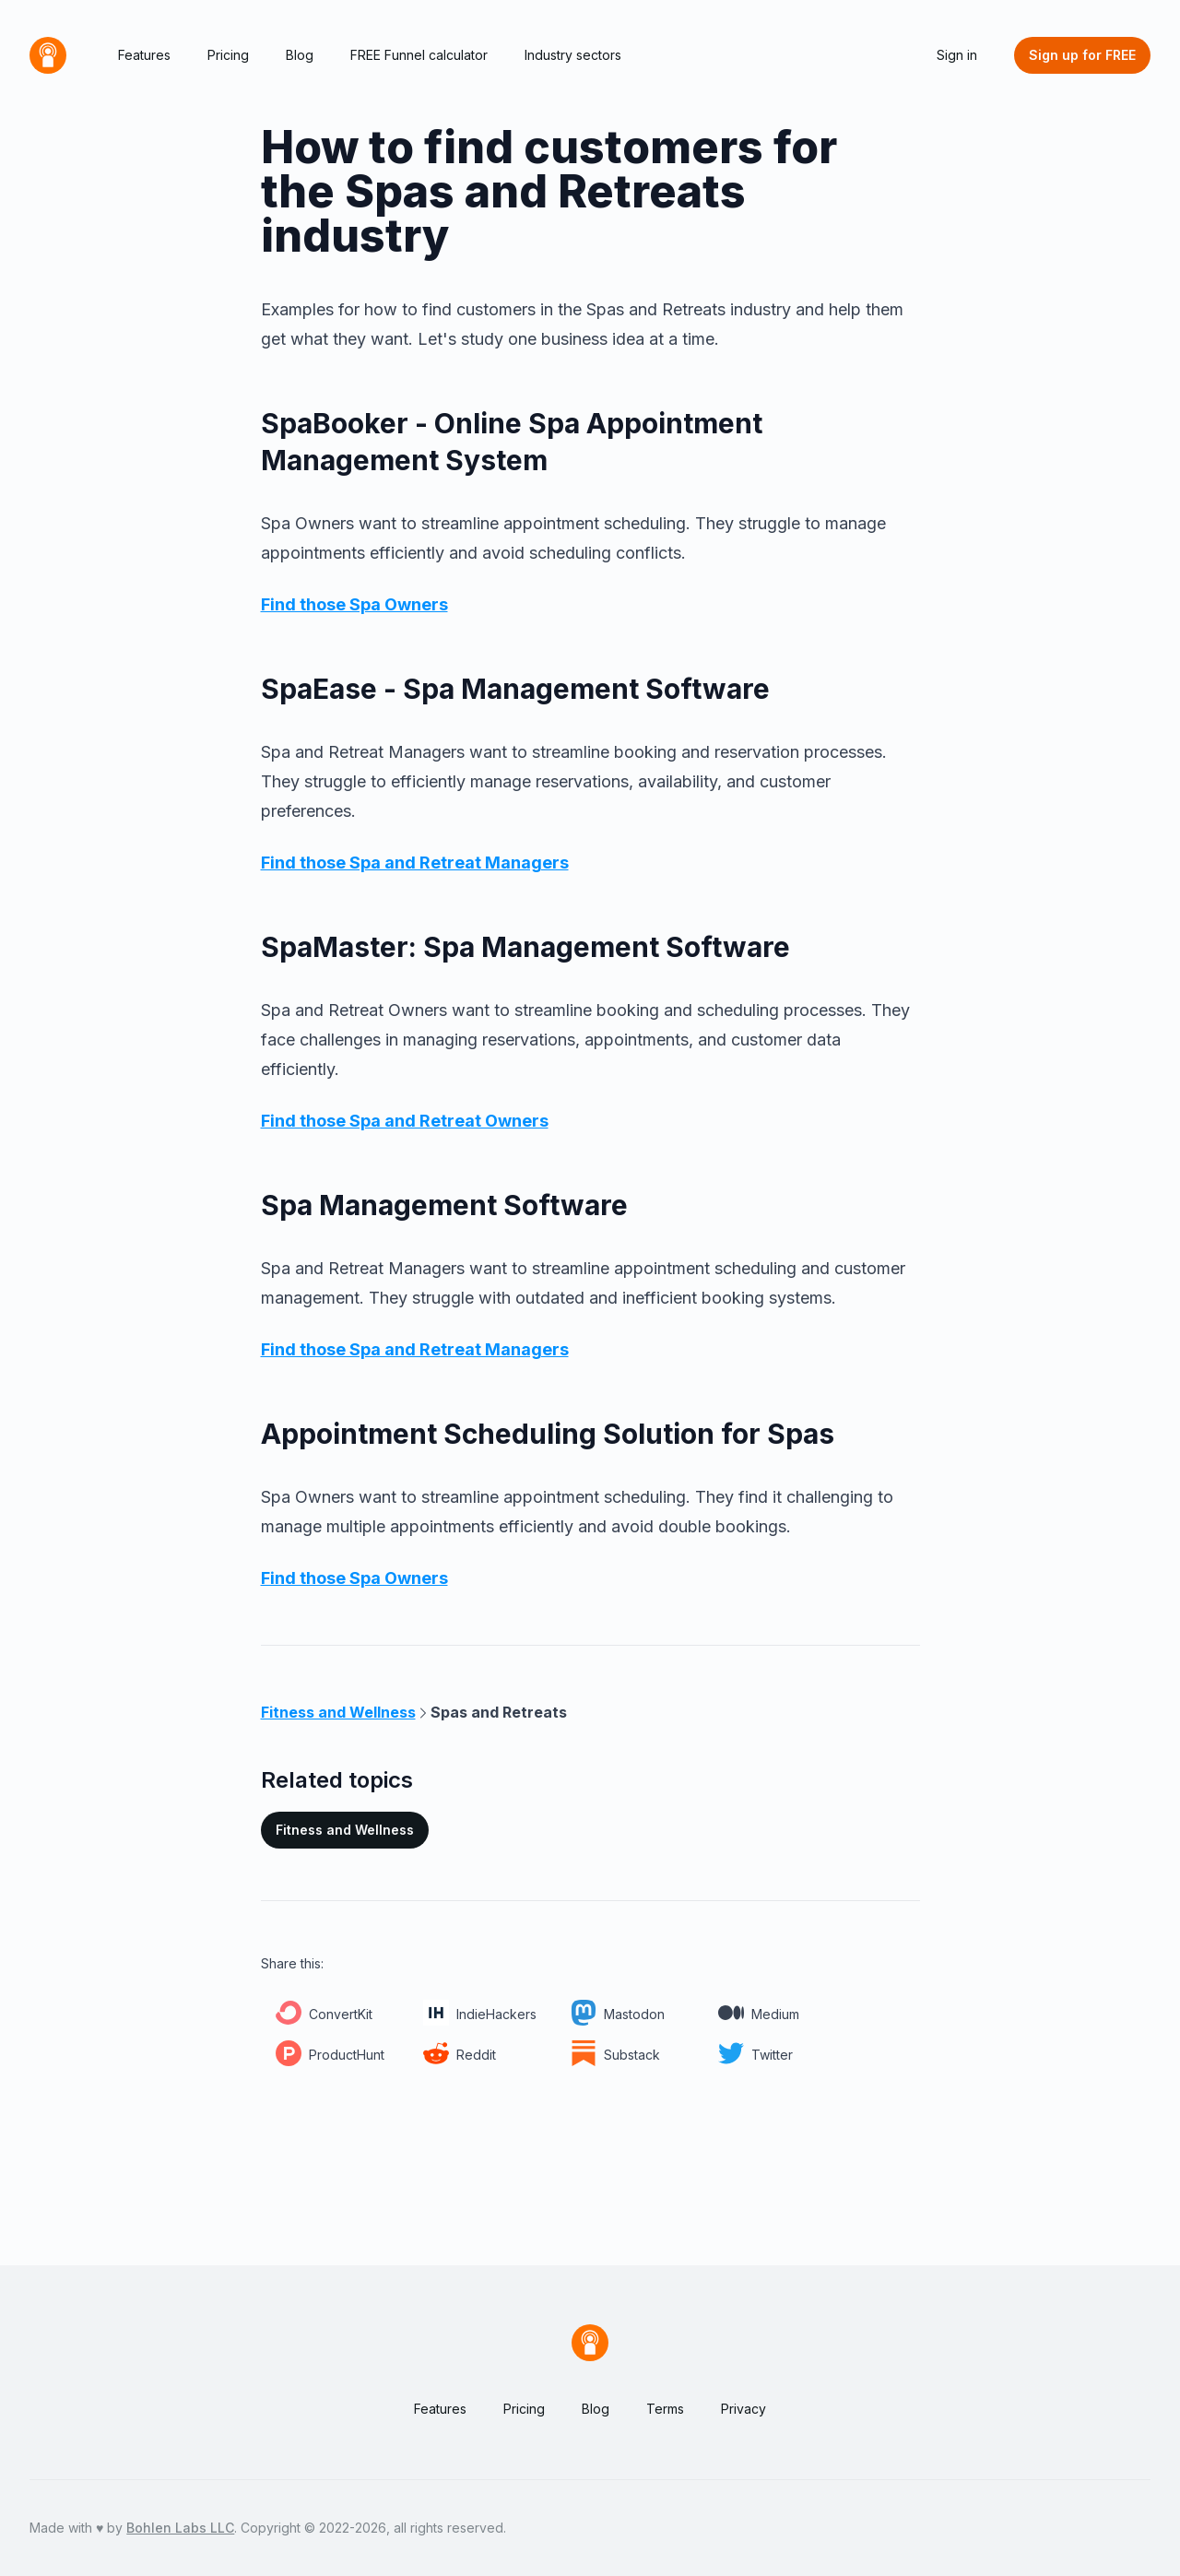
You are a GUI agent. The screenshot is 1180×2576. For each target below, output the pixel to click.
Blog (299, 55)
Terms (665, 2408)
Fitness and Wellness (345, 1829)
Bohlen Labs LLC (180, 2527)
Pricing (228, 55)
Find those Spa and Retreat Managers (415, 862)
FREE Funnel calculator (419, 55)
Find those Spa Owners (354, 604)
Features (144, 55)
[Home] (48, 55)
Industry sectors (573, 55)
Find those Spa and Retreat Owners (405, 1120)
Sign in (957, 55)
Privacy (743, 2408)
